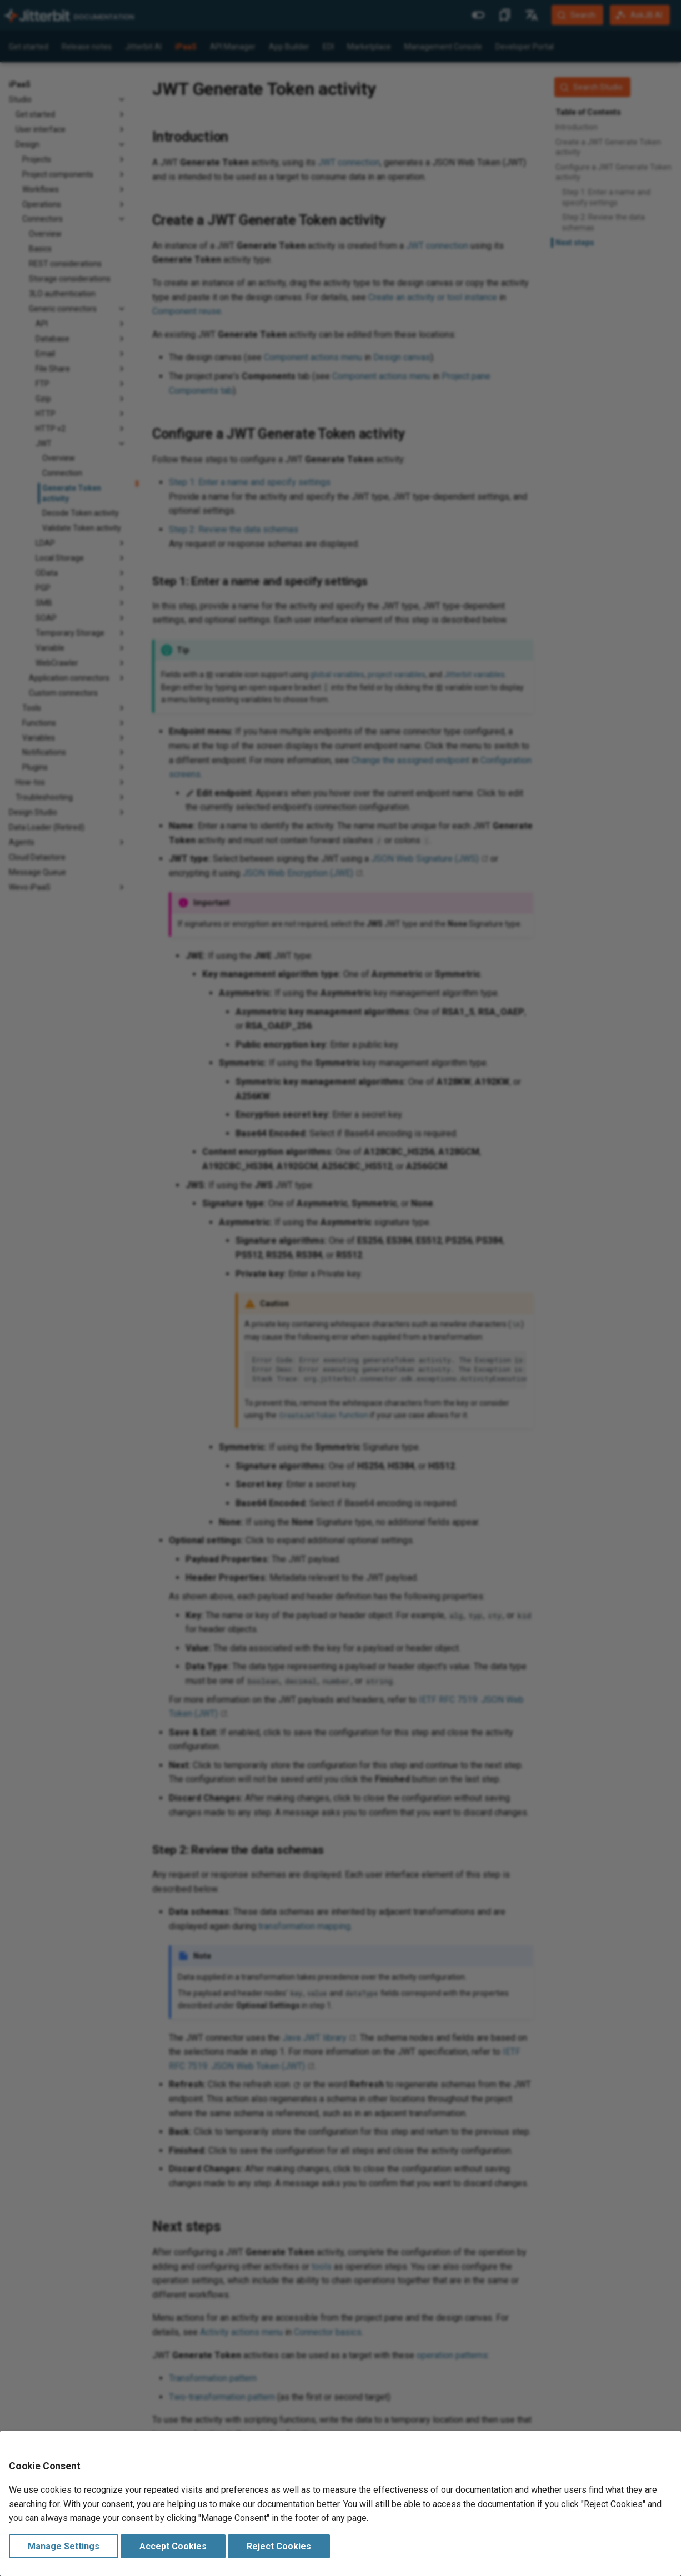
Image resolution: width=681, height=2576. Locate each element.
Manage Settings (63, 2546)
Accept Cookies (173, 2546)
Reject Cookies (279, 2546)
